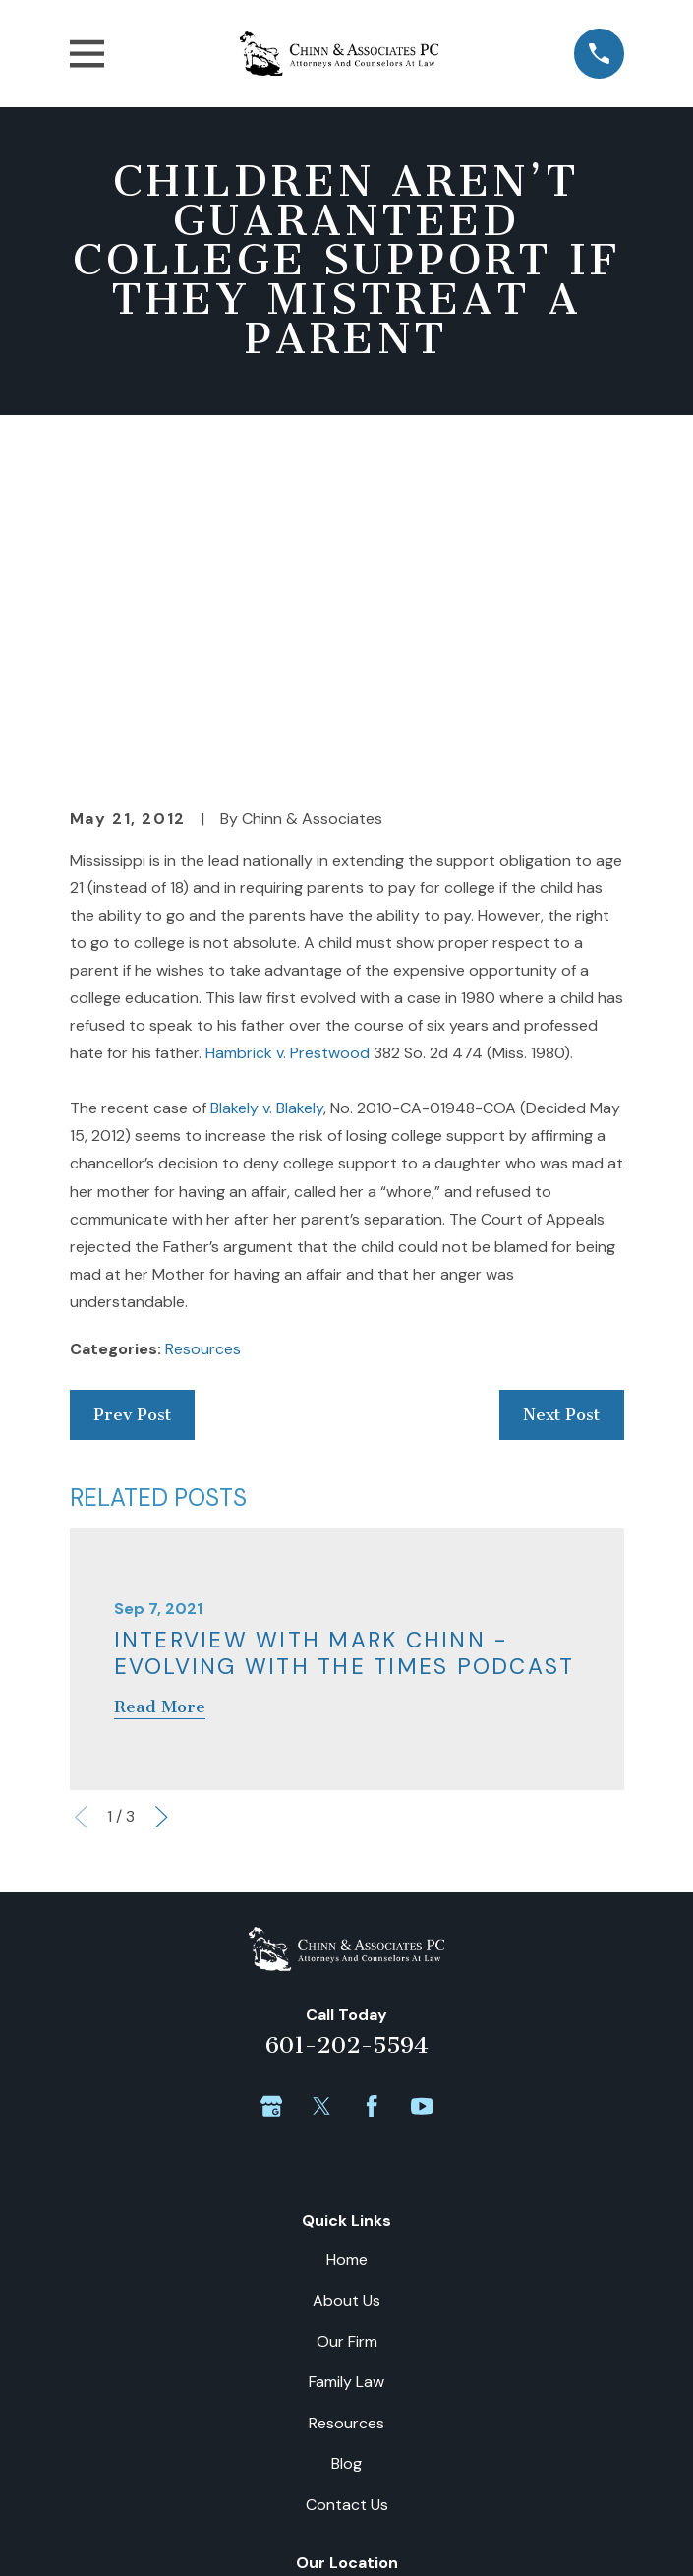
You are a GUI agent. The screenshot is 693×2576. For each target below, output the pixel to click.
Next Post (561, 1098)
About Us (346, 1984)
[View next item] (161, 1501)
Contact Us (347, 2189)
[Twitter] (321, 1790)
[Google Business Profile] (271, 1790)
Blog (346, 2147)
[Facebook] (371, 1790)
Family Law (346, 2066)
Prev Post (132, 1098)
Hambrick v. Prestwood (287, 737)
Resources (203, 1033)
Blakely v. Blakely (266, 792)
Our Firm (347, 2025)
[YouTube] (422, 1790)
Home (347, 1944)
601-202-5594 (347, 1729)
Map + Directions (347, 2369)
